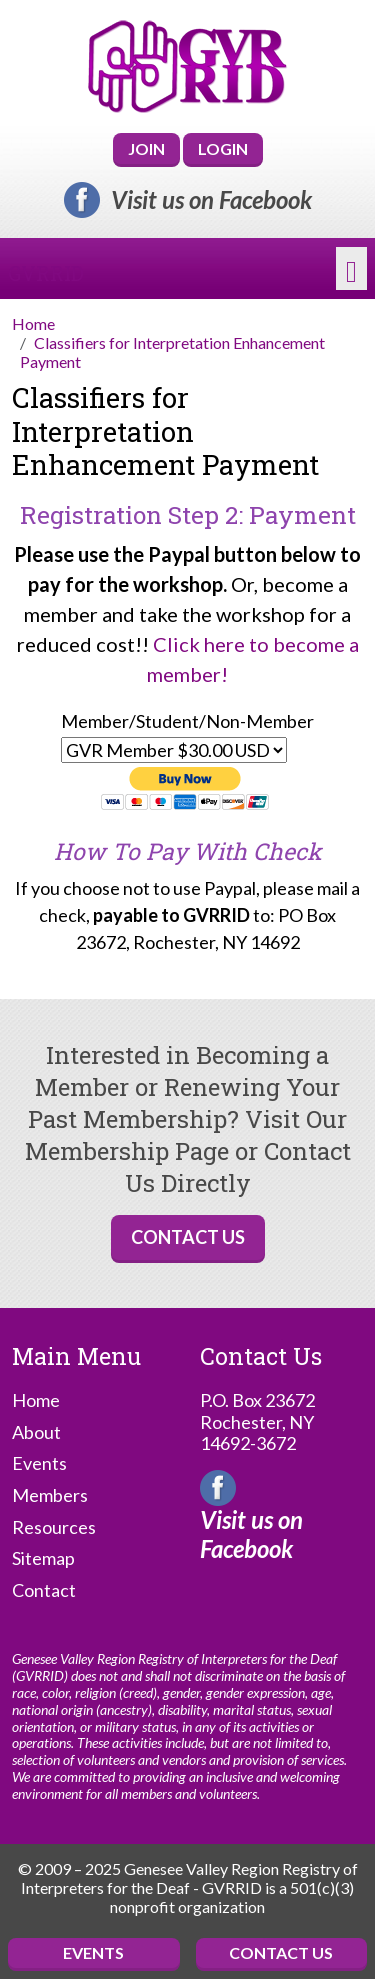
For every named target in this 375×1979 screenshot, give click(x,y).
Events (39, 1463)
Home (36, 1400)
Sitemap (43, 1558)
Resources (54, 1527)
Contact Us (188, 1237)
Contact (44, 1590)
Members (50, 1495)
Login (223, 148)
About (36, 1432)
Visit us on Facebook (211, 200)
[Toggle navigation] (351, 269)
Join (146, 148)
